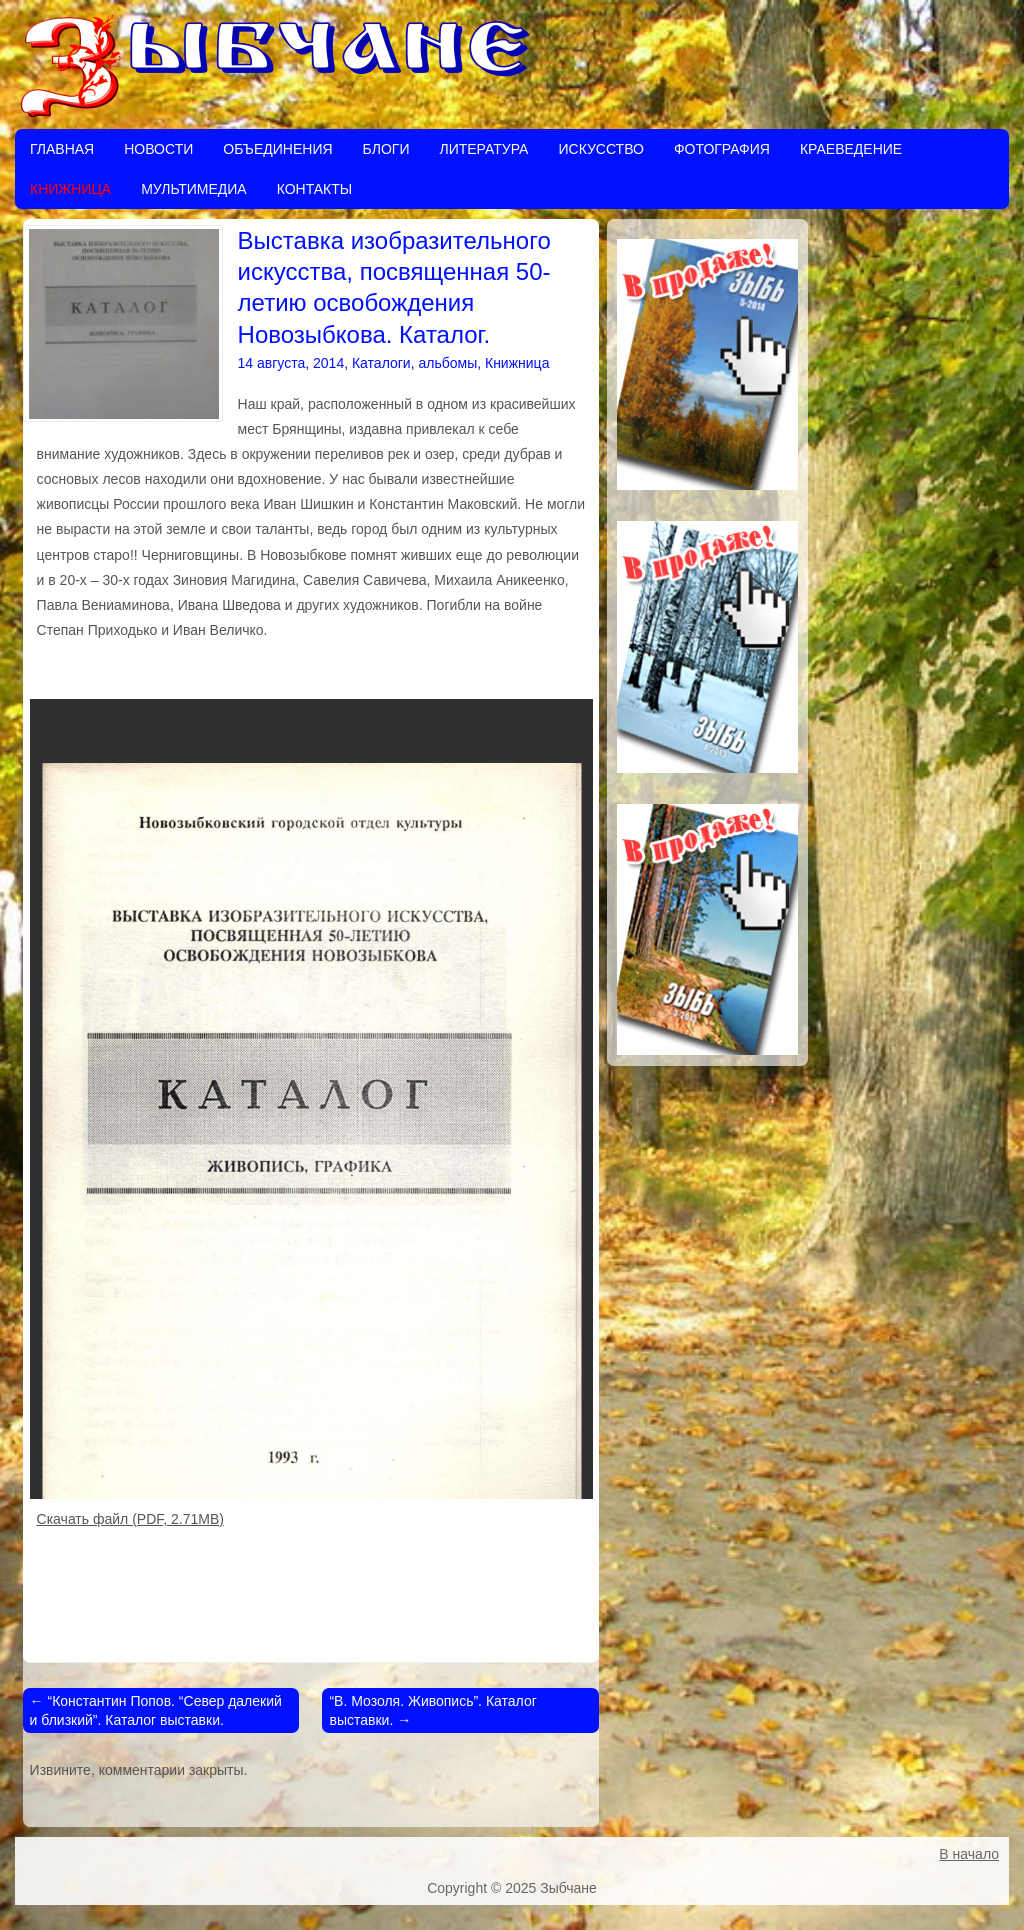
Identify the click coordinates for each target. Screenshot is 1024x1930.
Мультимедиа (194, 189)
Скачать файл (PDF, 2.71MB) (130, 1519)
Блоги (386, 149)
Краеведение (851, 149)
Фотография (722, 149)
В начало (969, 1854)
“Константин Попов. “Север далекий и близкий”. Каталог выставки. (156, 1710)
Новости (158, 149)
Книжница (70, 189)
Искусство (600, 149)
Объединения (277, 149)
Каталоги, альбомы (414, 363)
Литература (483, 149)
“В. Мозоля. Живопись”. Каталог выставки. (432, 1710)
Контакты (315, 189)
